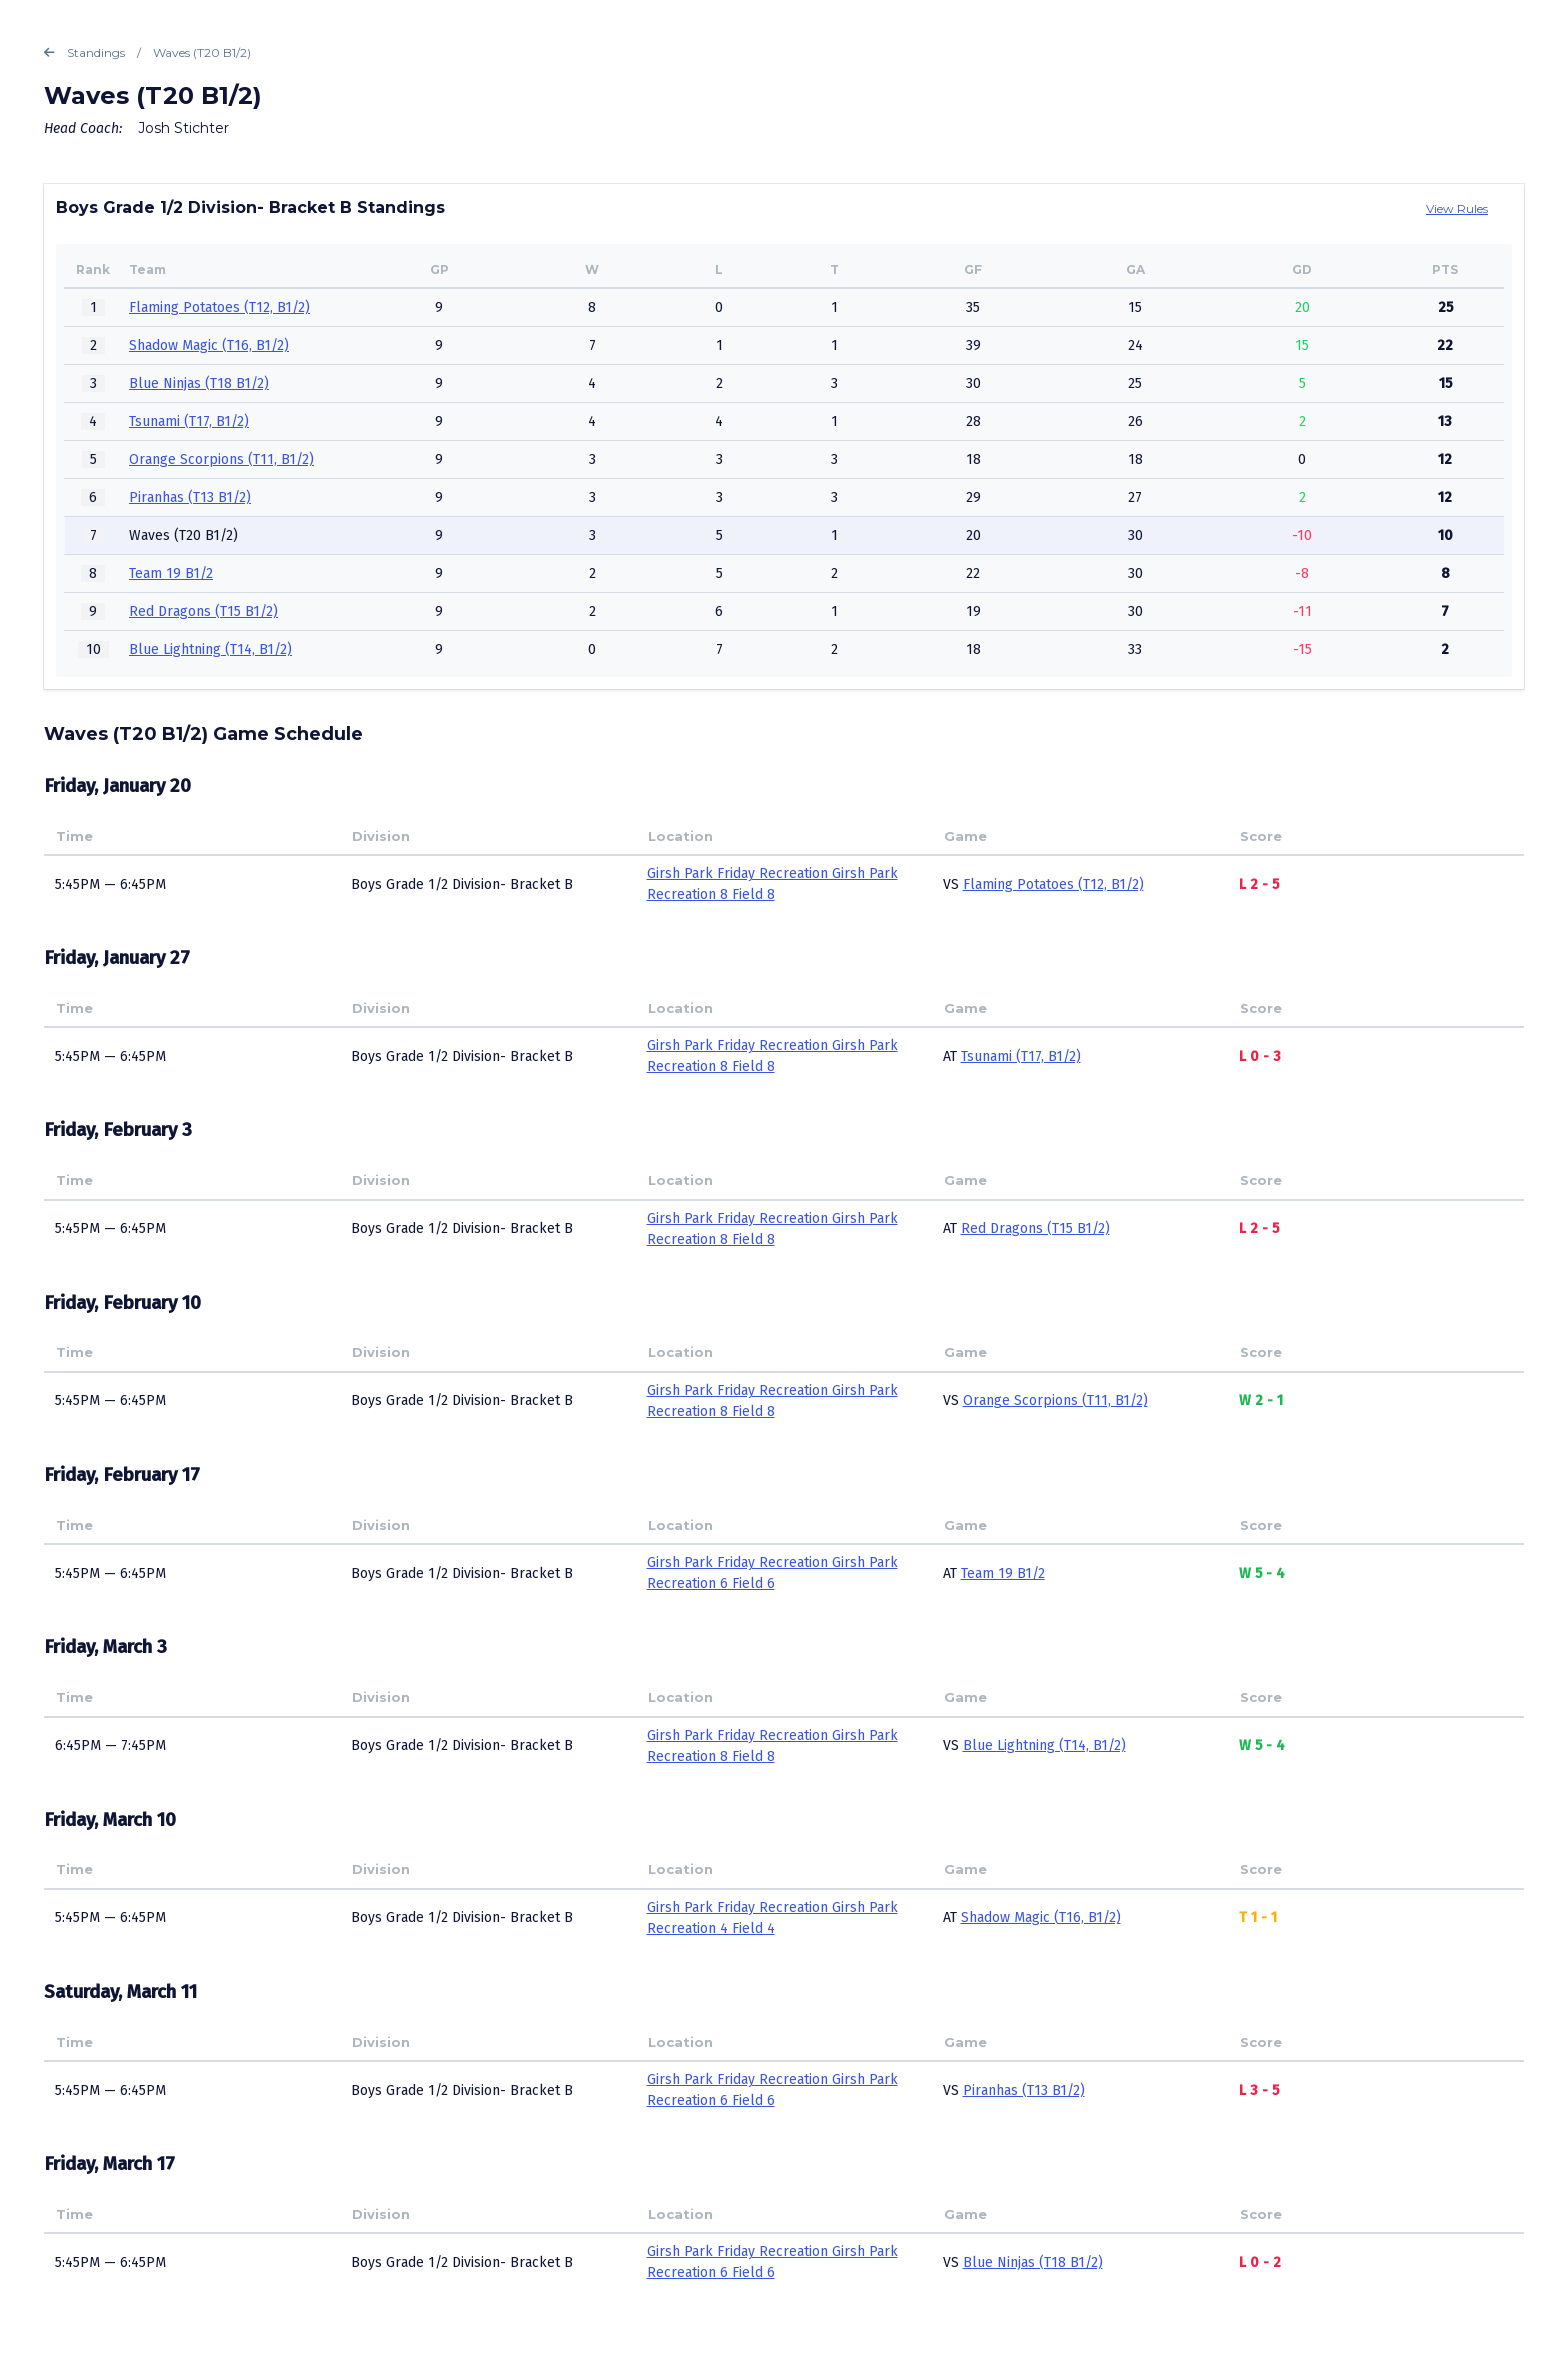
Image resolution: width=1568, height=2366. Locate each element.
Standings (84, 53)
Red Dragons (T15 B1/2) (203, 611)
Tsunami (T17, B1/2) (189, 421)
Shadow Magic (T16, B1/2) (209, 345)
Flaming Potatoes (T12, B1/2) (219, 307)
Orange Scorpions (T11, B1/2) (221, 459)
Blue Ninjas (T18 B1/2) (199, 383)
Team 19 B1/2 (171, 573)
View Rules (1457, 208)
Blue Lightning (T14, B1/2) (210, 649)
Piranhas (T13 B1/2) (190, 497)
